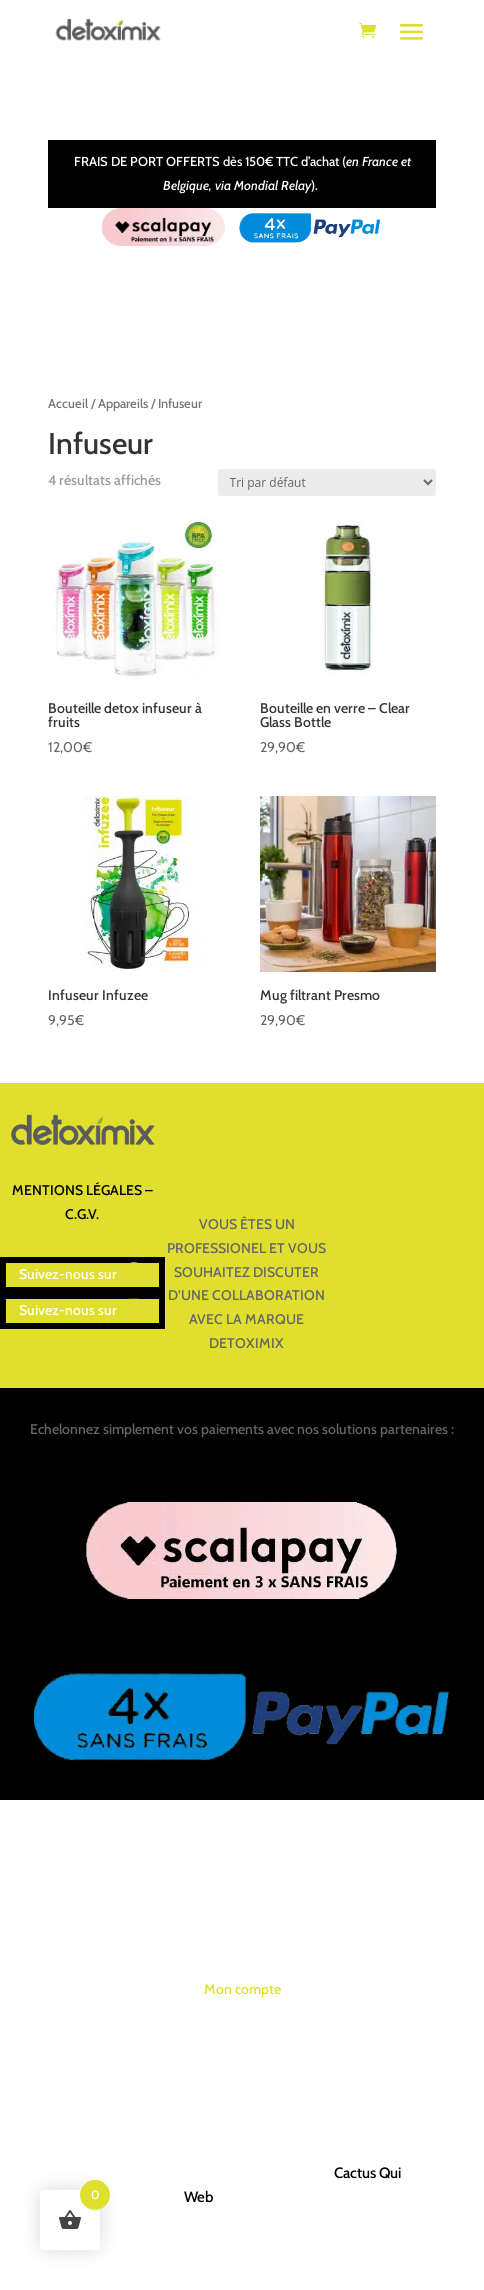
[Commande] (327, 482)
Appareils (123, 403)
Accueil (68, 403)
